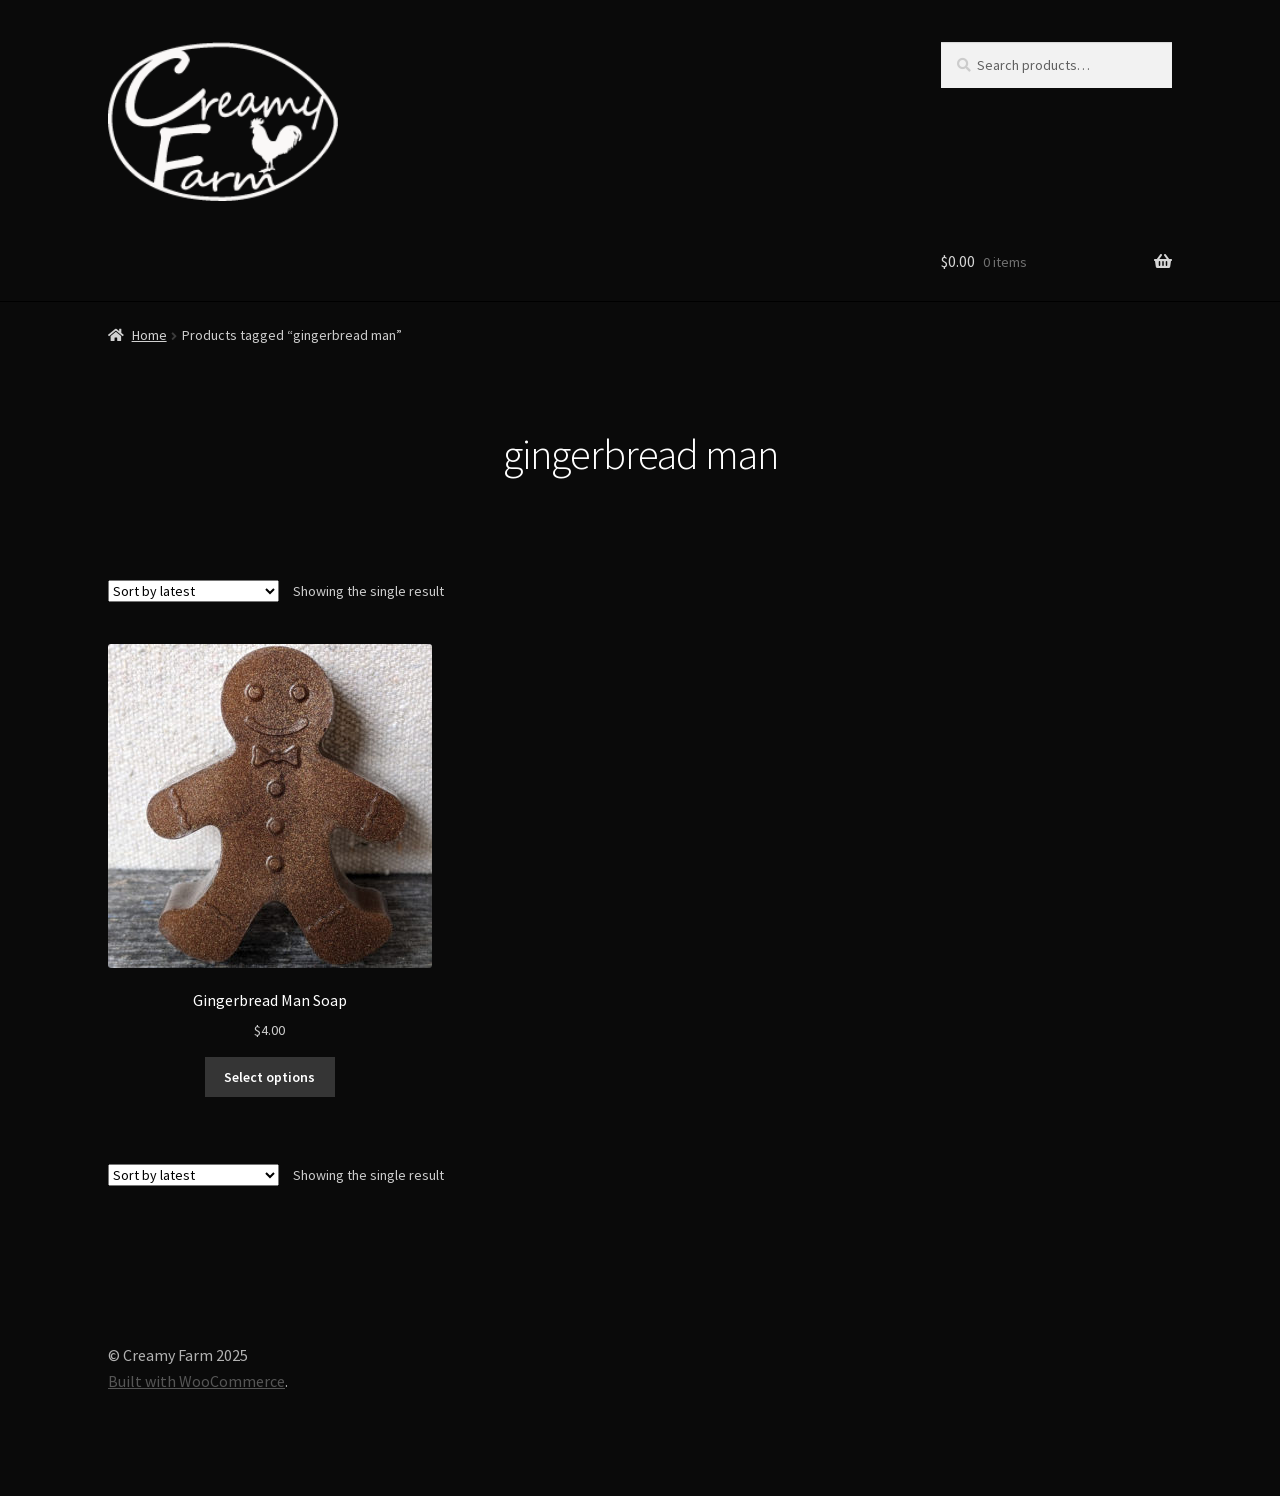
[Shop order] (193, 591)
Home (149, 335)
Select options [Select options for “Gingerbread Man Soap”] (269, 1077)
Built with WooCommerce (196, 1381)
